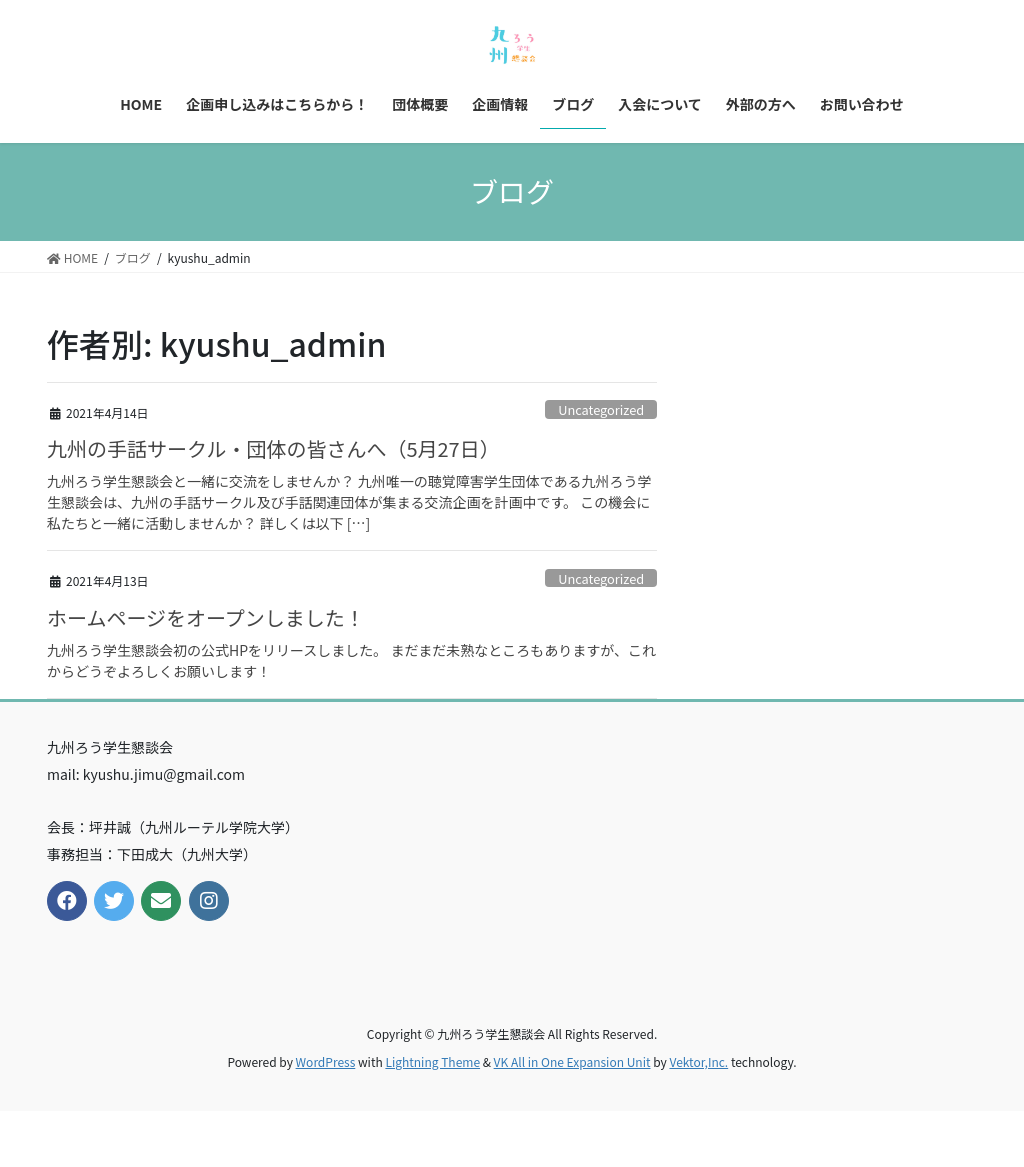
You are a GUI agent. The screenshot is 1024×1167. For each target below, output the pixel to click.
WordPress (326, 1061)
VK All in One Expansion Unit (572, 1061)
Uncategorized (601, 409)
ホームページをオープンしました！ (206, 617)
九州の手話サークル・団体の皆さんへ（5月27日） (273, 448)
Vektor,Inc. (698, 1061)
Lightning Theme (432, 1061)
